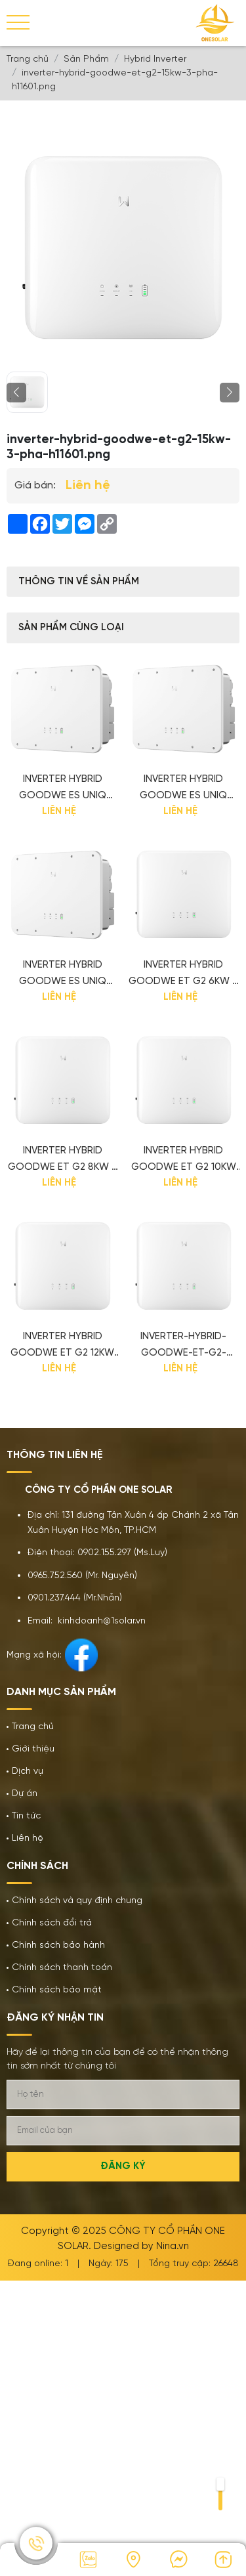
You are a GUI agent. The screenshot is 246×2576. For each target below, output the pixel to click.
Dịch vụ (27, 1771)
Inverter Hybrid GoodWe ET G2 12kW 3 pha (62, 1346)
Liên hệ (27, 1838)
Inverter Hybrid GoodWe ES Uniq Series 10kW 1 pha (183, 789)
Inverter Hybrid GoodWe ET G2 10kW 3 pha (183, 1161)
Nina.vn (172, 2246)
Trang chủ (33, 1727)
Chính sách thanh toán (62, 1968)
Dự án (24, 1794)
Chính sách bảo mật (57, 1990)
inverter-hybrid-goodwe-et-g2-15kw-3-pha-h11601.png (183, 1346)
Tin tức (26, 1816)
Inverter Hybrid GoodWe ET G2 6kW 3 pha (183, 975)
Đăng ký (123, 2166)
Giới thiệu (33, 1749)
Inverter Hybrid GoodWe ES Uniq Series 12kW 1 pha (62, 975)
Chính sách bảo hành (58, 1945)
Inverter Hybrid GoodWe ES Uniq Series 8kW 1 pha (62, 789)
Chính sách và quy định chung (77, 1901)
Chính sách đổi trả (52, 1923)
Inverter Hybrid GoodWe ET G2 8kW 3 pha (62, 1161)
